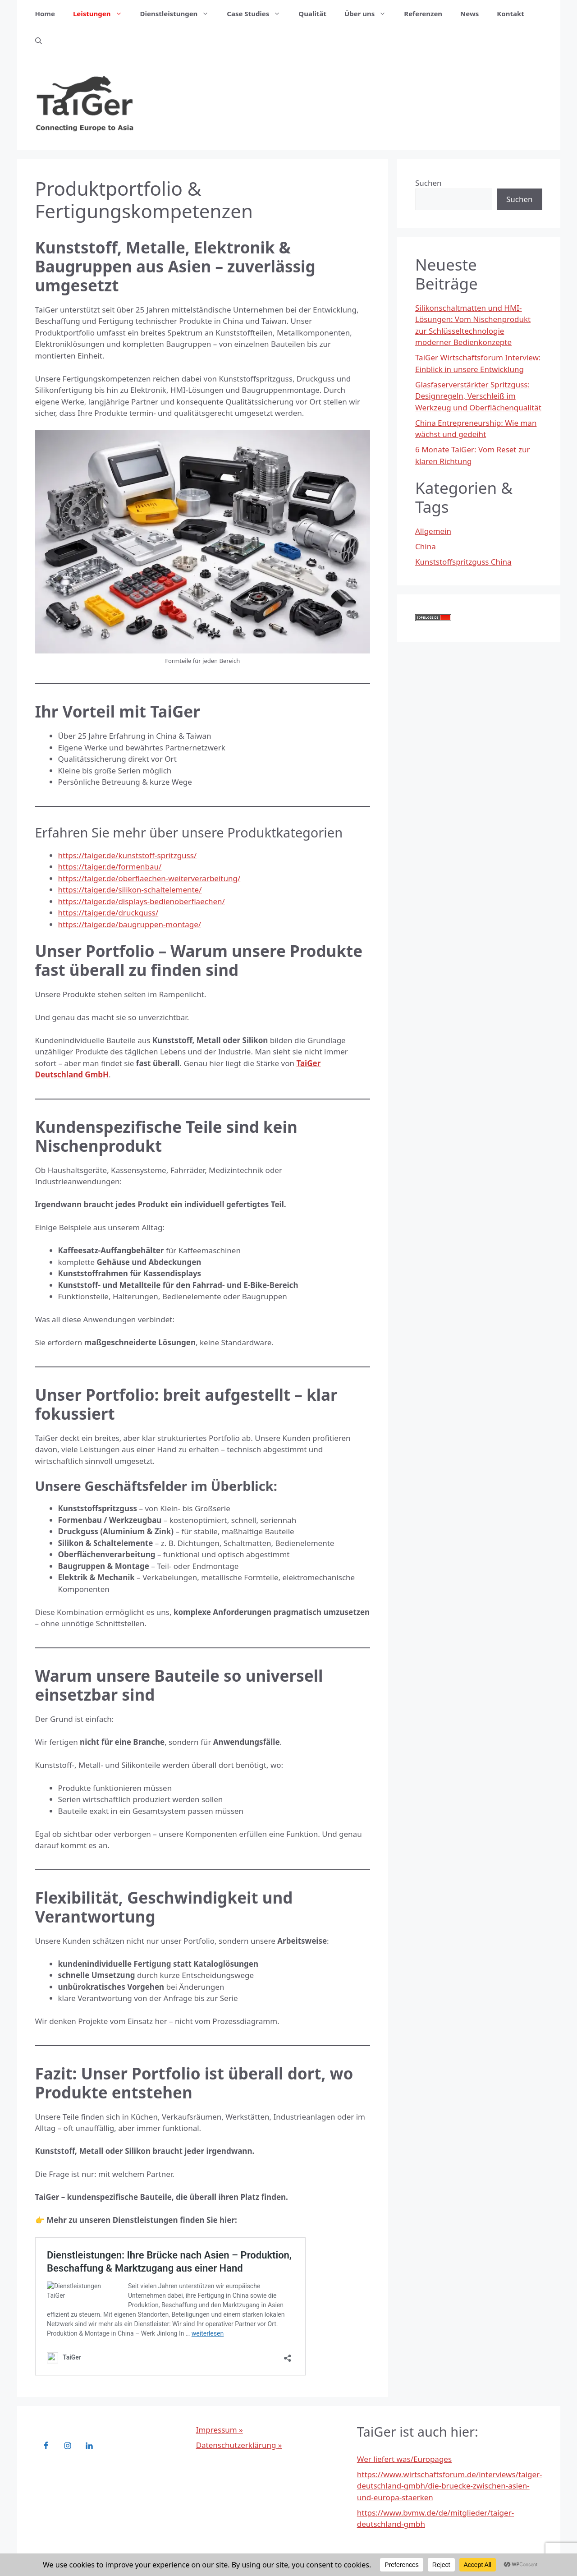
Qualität (312, 13)
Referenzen (423, 13)
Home (45, 13)
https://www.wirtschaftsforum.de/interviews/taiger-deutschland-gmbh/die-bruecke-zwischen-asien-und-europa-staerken (449, 2485)
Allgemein (433, 531)
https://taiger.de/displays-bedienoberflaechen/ (141, 901)
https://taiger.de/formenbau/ (110, 866)
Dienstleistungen (179, 13)
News (469, 13)
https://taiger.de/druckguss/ (108, 912)
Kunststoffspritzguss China (463, 562)
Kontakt (510, 13)
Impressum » (219, 2429)
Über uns (369, 13)
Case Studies (258, 13)
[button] (38, 40)
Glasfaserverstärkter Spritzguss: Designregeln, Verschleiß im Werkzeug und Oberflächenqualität (478, 396)
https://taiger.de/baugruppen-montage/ (129, 924)
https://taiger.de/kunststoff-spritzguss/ (127, 855)
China (425, 546)
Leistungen (102, 13)
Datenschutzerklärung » (239, 2445)
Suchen (428, 183)
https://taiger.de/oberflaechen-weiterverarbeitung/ (149, 878)
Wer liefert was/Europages (404, 2459)
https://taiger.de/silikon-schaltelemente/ (130, 889)
